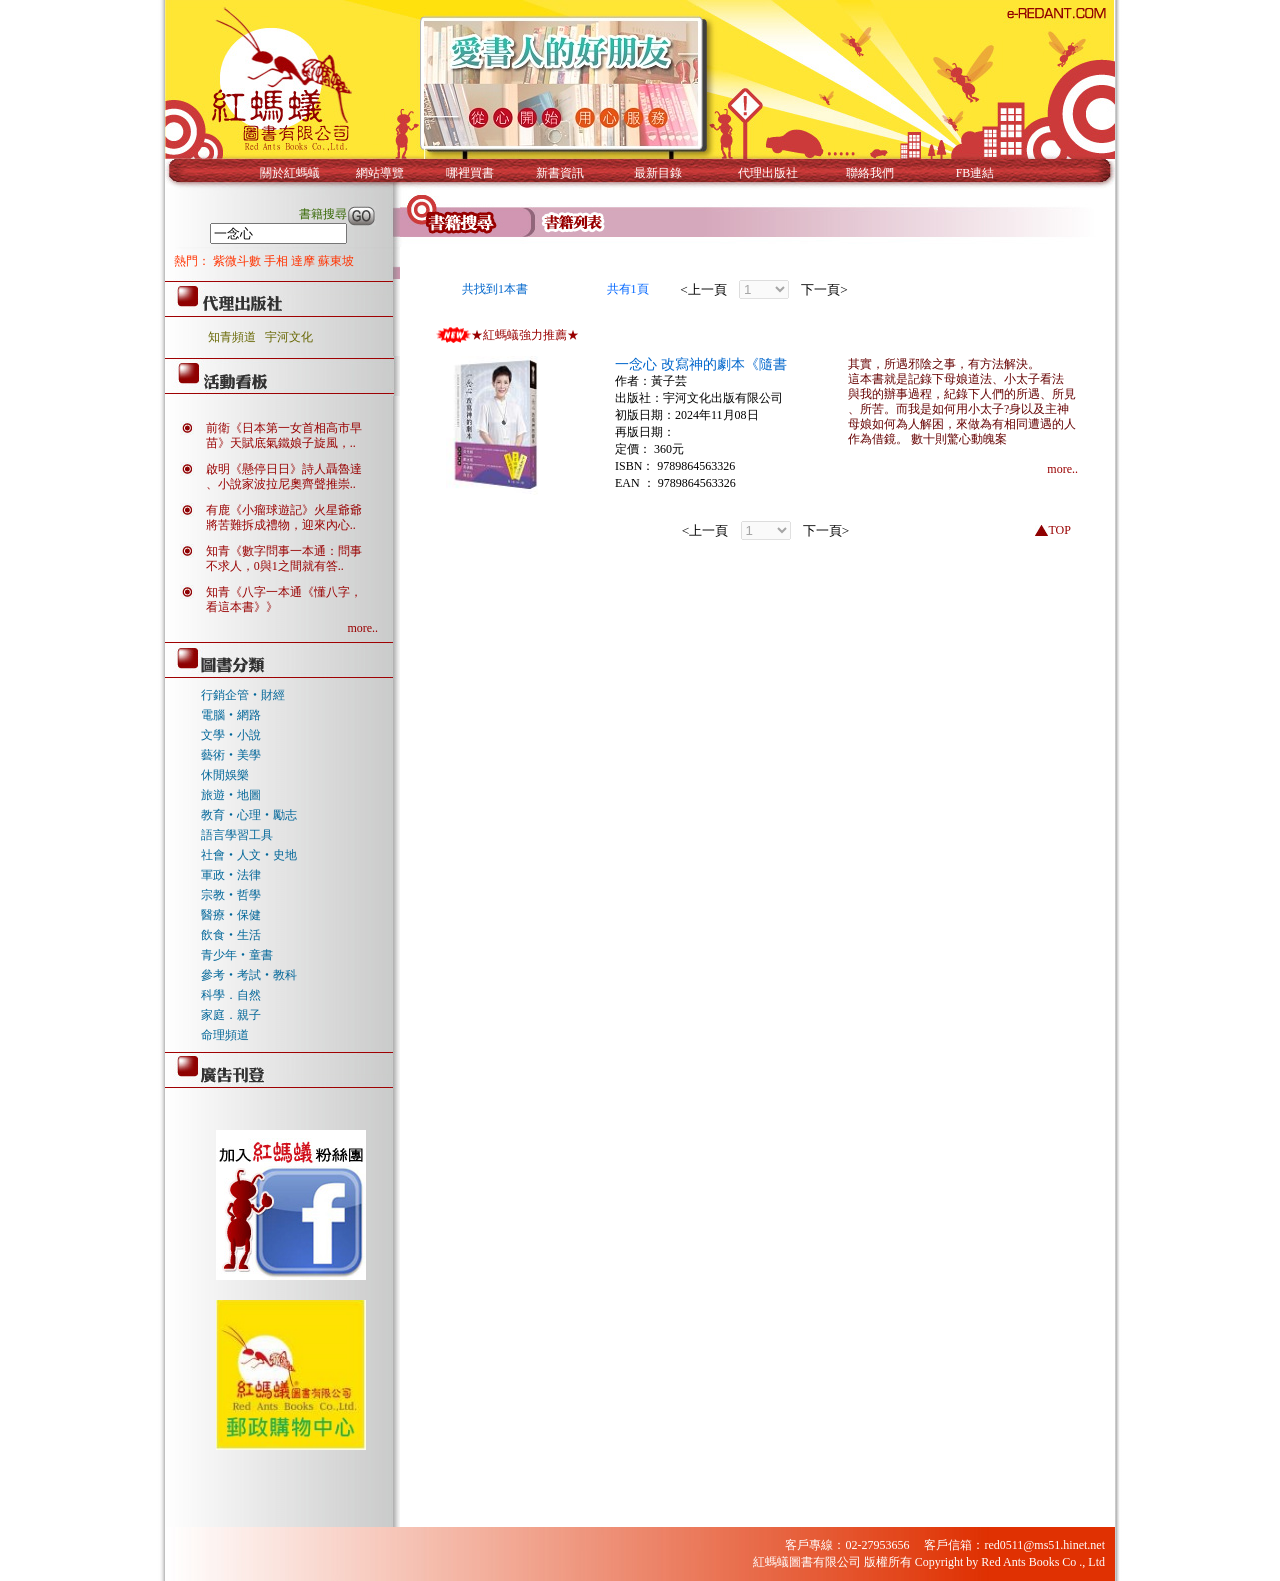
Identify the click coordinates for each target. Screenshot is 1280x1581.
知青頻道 (232, 337)
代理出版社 (768, 173)
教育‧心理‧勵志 (249, 815)
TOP (1059, 530)
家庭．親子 (231, 1015)
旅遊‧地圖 (231, 795)
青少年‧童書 (237, 955)
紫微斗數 (238, 261)
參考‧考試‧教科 (249, 975)
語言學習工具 (237, 835)
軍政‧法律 (231, 875)
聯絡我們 (870, 173)
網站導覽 (380, 173)
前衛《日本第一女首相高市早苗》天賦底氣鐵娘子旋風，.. (284, 435)
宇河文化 (289, 337)
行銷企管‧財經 (243, 695)
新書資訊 (560, 173)
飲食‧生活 (231, 935)
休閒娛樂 (225, 775)
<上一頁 (703, 289)
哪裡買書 (470, 173)
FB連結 (975, 173)
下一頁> (824, 289)
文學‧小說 (231, 735)
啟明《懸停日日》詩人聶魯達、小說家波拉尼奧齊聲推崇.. (284, 476)
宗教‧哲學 (231, 895)
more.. (362, 628)
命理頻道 (225, 1035)
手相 (277, 261)
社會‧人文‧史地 (249, 855)
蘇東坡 (336, 261)
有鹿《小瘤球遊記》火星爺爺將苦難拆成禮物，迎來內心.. (284, 517)
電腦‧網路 (231, 715)
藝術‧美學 (231, 755)
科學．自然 (231, 995)
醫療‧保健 (231, 915)
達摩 (304, 261)
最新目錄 (658, 173)
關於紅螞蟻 (290, 173)
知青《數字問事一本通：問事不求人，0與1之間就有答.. (284, 558)
